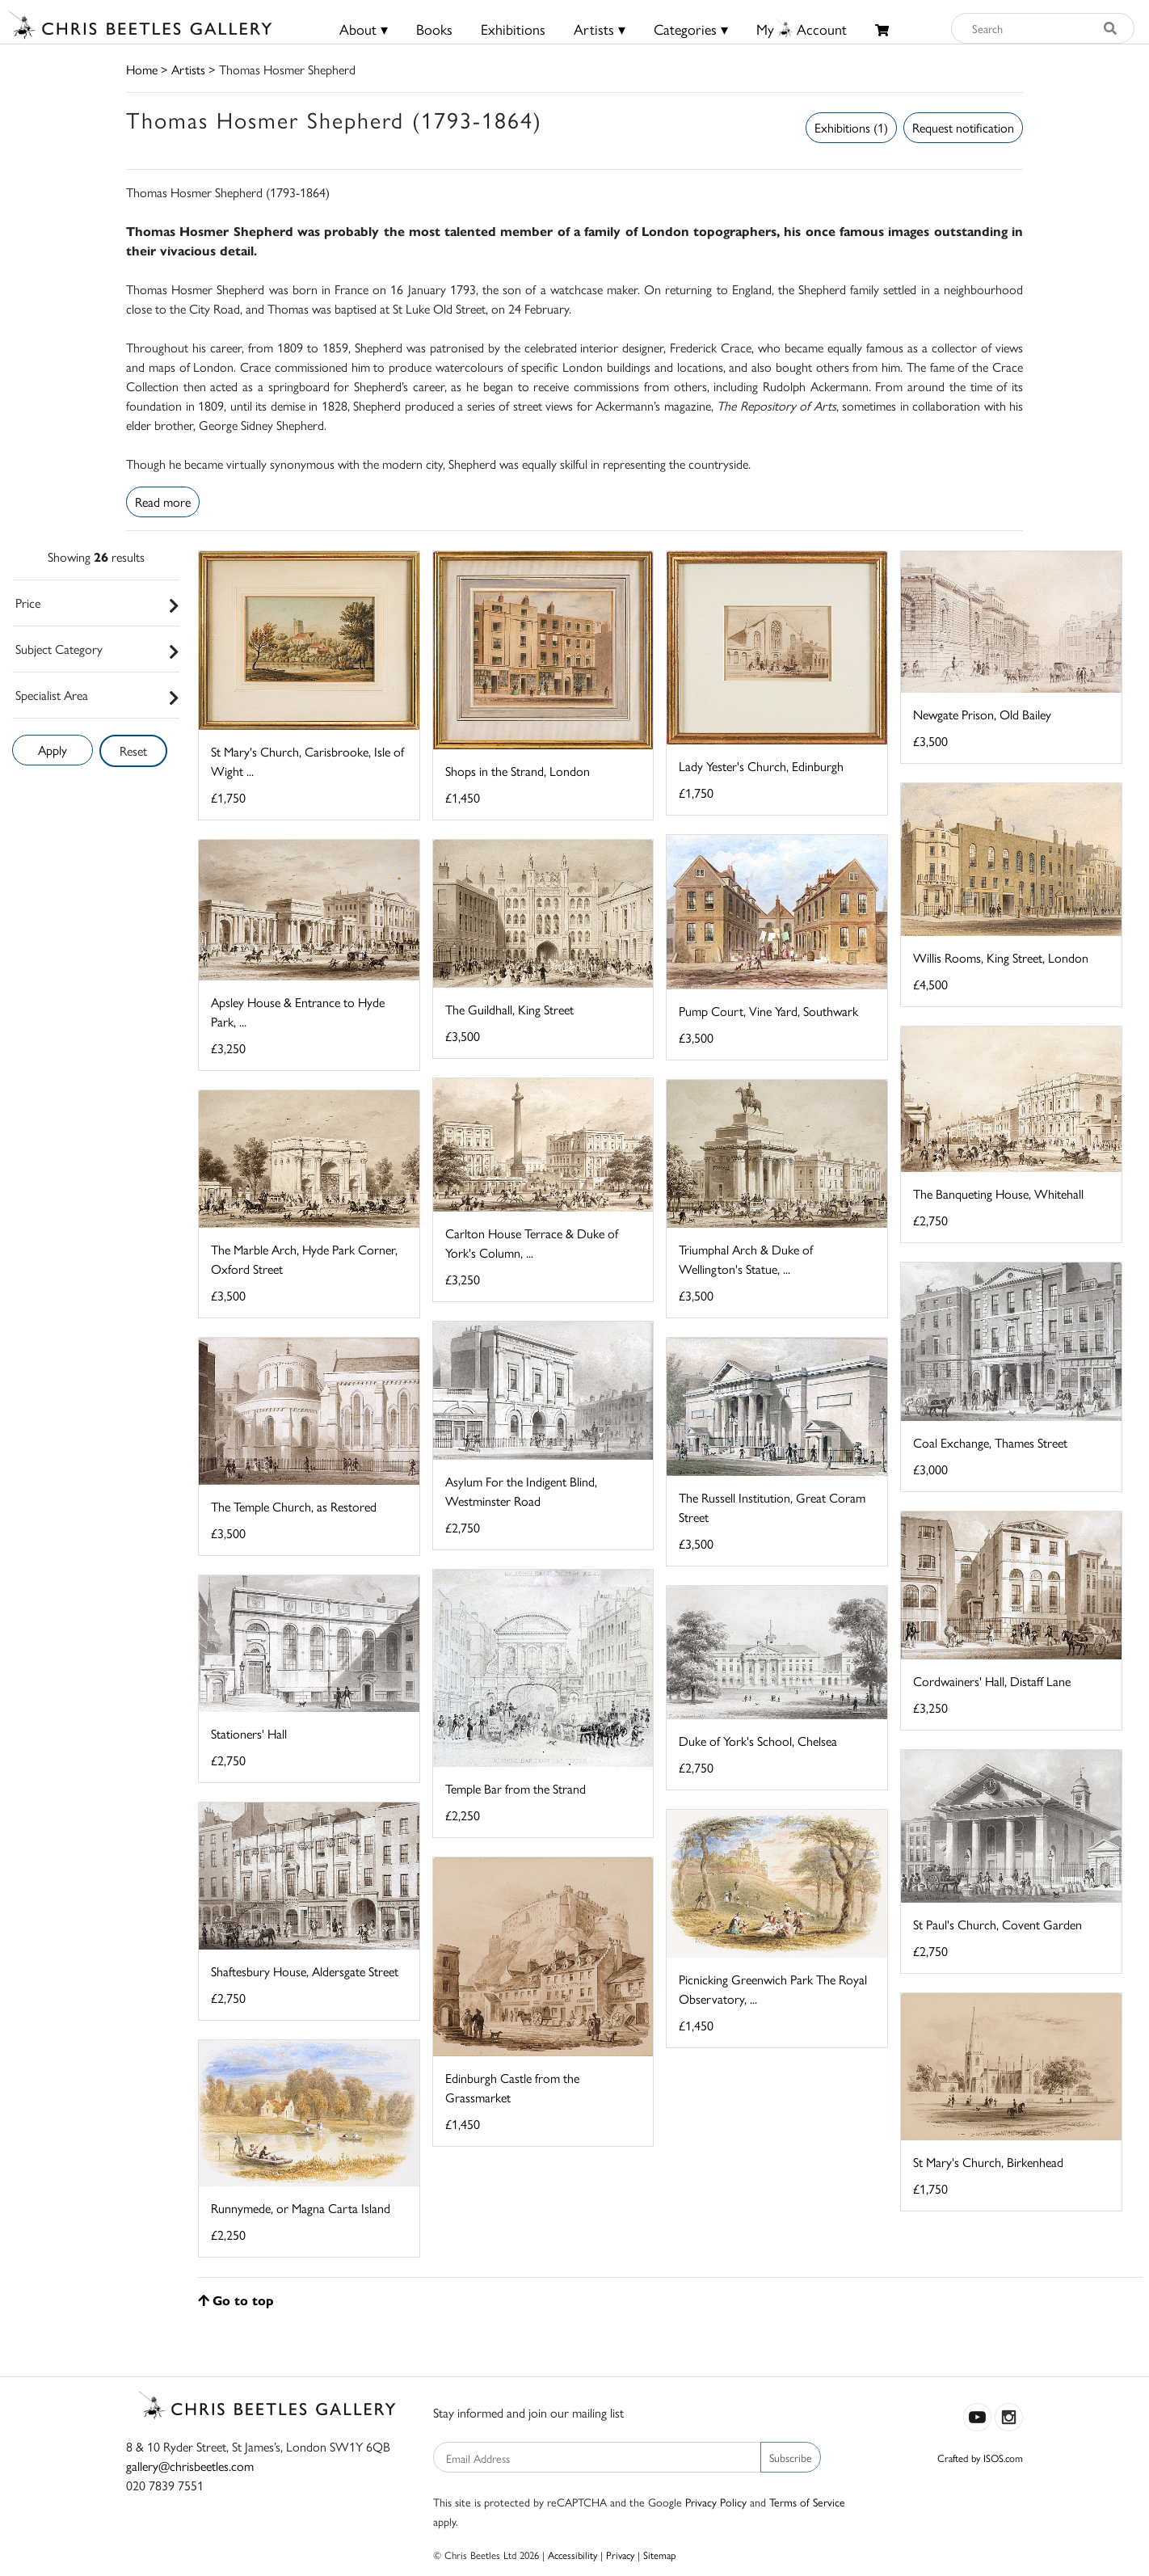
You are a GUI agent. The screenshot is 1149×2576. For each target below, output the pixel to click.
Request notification (963, 127)
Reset (133, 750)
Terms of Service (807, 2502)
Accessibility (572, 2554)
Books (434, 29)
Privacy (620, 2554)
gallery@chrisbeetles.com (190, 2465)
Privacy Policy (716, 2502)
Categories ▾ (691, 29)
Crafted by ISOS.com (980, 2457)
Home (142, 69)
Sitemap (659, 2554)
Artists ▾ (599, 29)
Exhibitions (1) (851, 127)
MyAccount (801, 29)
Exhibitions (513, 29)
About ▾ (363, 29)
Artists (188, 69)
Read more (163, 501)
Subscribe (790, 2457)
